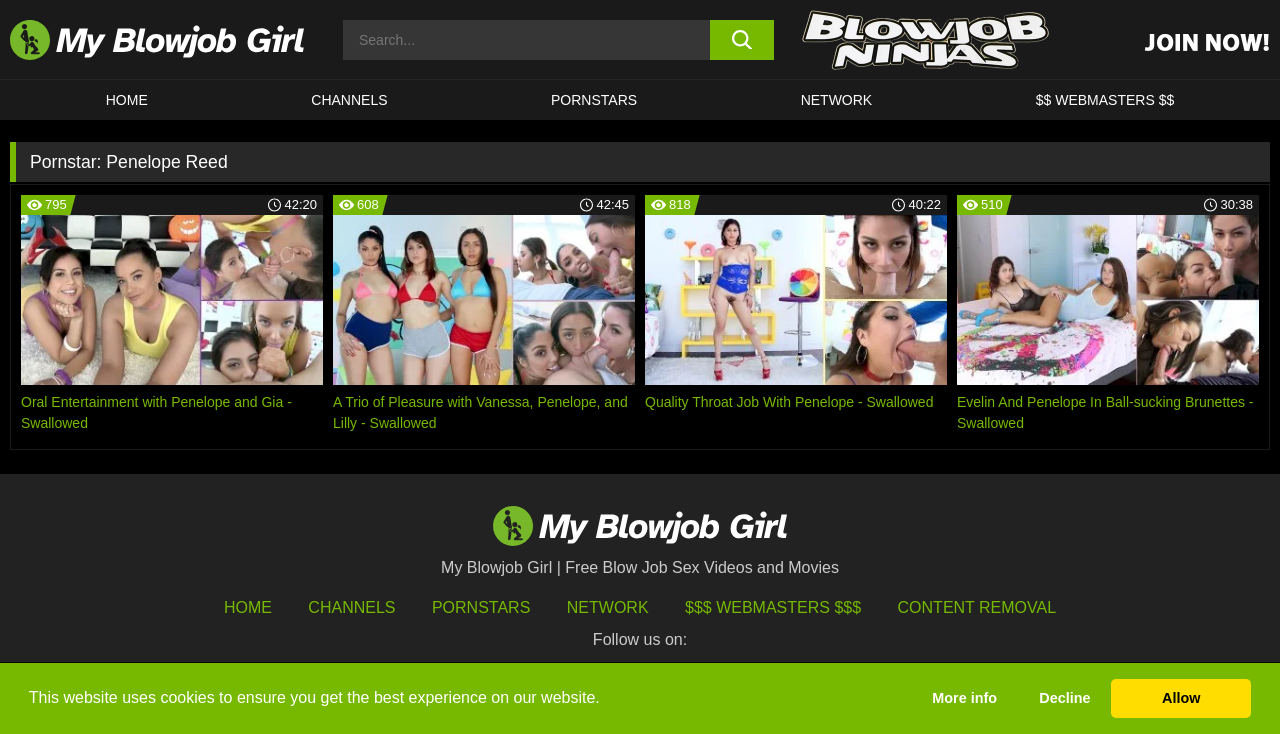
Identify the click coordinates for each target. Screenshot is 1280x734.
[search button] (742, 40)
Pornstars (481, 607)
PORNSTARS (594, 100)
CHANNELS (349, 100)
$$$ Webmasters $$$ (773, 607)
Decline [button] (1064, 698)
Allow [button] (1181, 698)
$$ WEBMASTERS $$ (1105, 100)
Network (837, 100)
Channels (351, 607)
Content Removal (977, 607)
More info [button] (964, 698)
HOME (127, 100)
